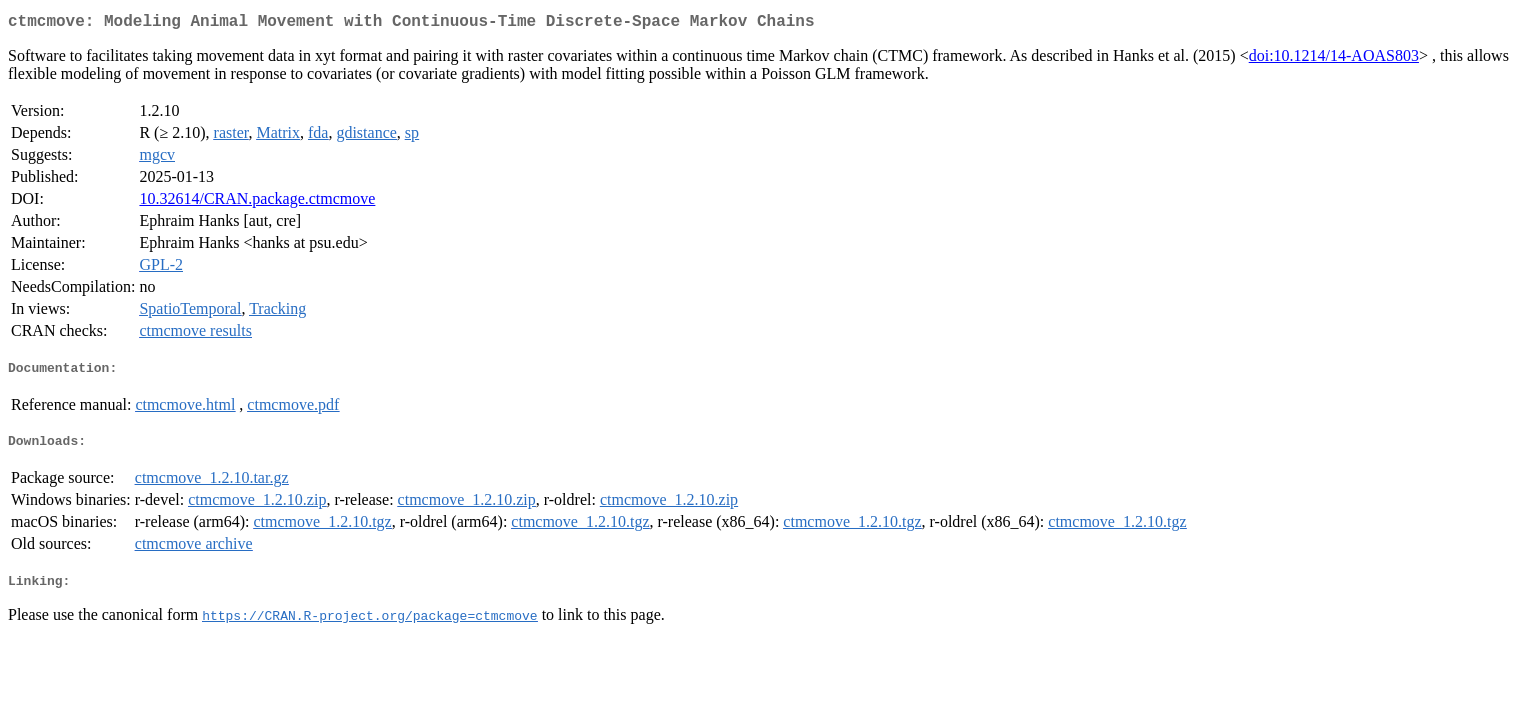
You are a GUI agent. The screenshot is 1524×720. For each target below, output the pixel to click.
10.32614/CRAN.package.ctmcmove (257, 202)
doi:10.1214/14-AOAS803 (1334, 59)
